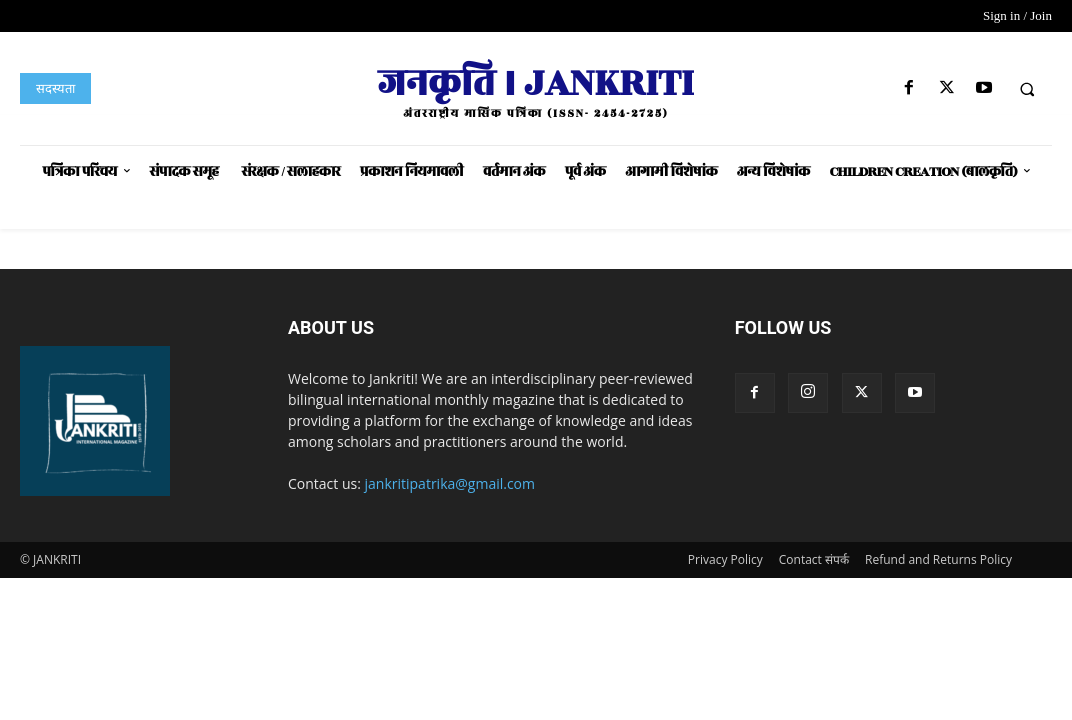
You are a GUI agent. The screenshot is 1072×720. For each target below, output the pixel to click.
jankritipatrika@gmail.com (450, 483)
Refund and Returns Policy (938, 559)
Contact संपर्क (814, 559)
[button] (1027, 89)
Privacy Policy (725, 559)
